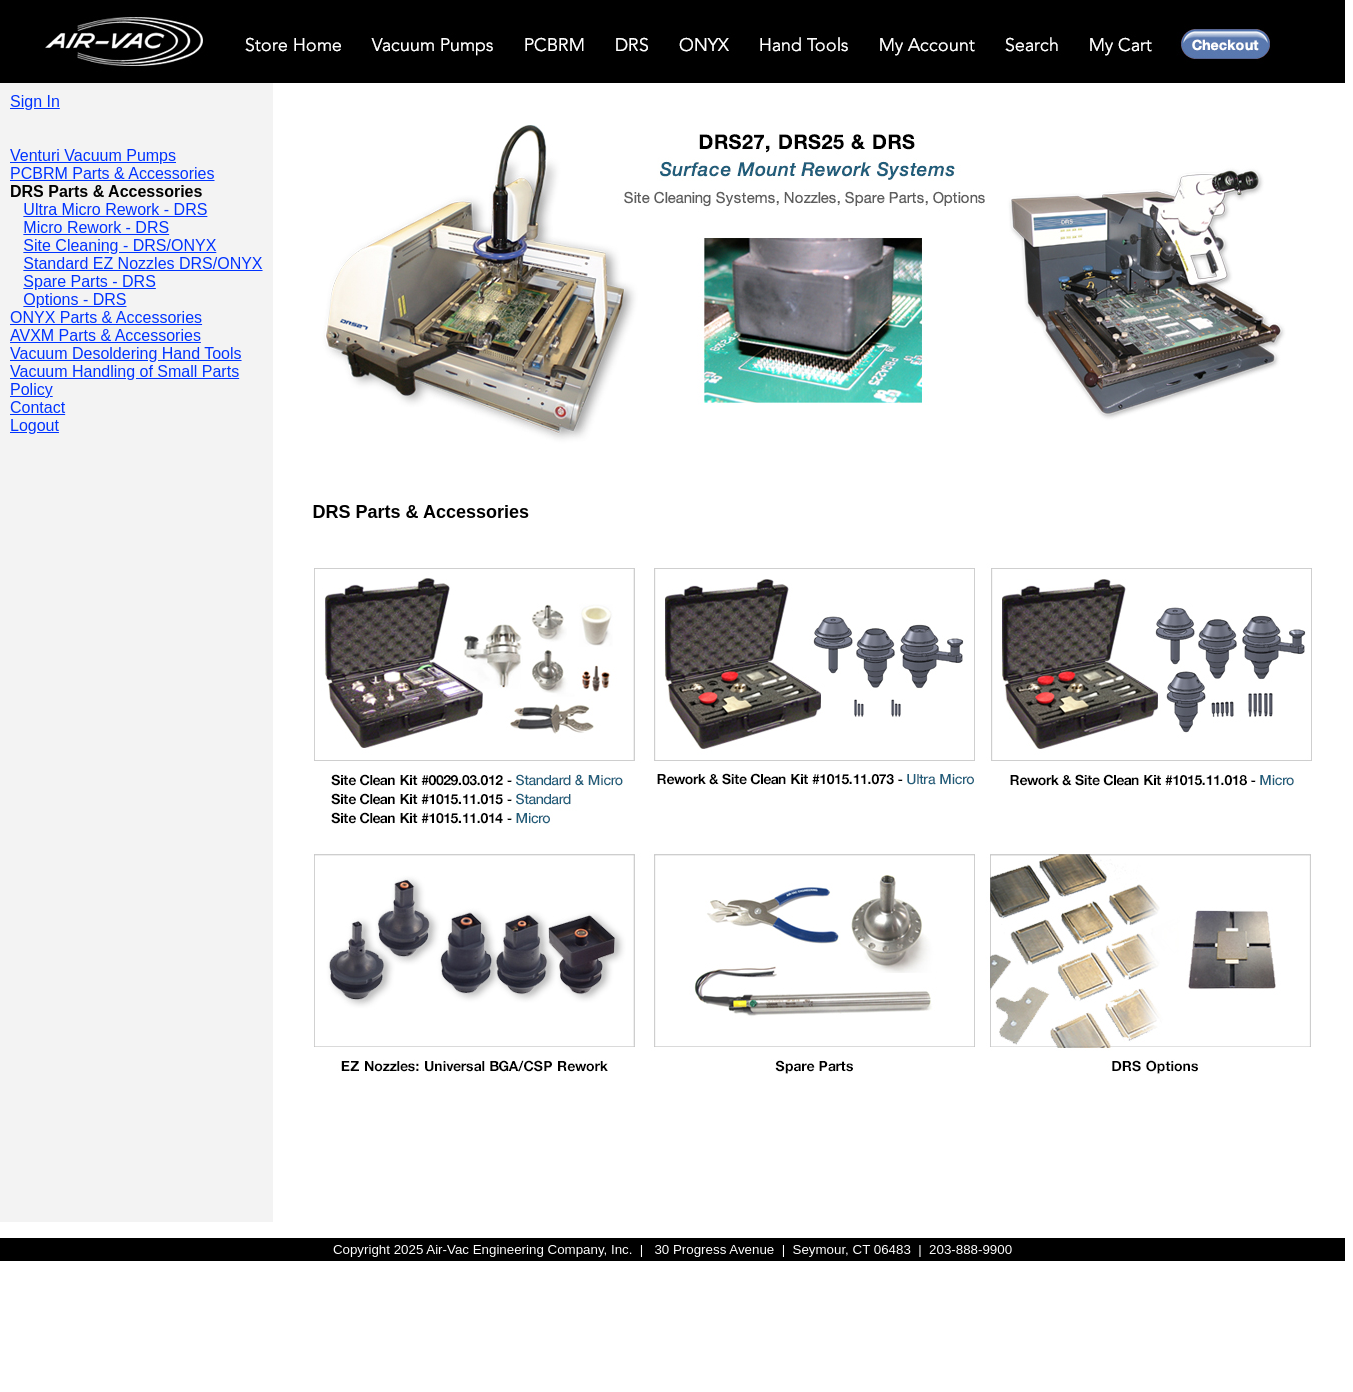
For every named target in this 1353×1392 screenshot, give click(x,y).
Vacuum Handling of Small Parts (124, 371)
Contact (37, 407)
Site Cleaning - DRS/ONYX (119, 245)
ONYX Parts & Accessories (106, 317)
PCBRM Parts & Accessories (112, 173)
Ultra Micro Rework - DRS (115, 209)
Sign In (35, 101)
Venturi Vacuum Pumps (93, 155)
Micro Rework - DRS (96, 227)
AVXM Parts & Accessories (105, 335)
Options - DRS (74, 299)
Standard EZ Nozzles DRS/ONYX (142, 263)
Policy (31, 389)
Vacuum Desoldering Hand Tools (126, 353)
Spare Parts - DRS (89, 281)
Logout (34, 425)
